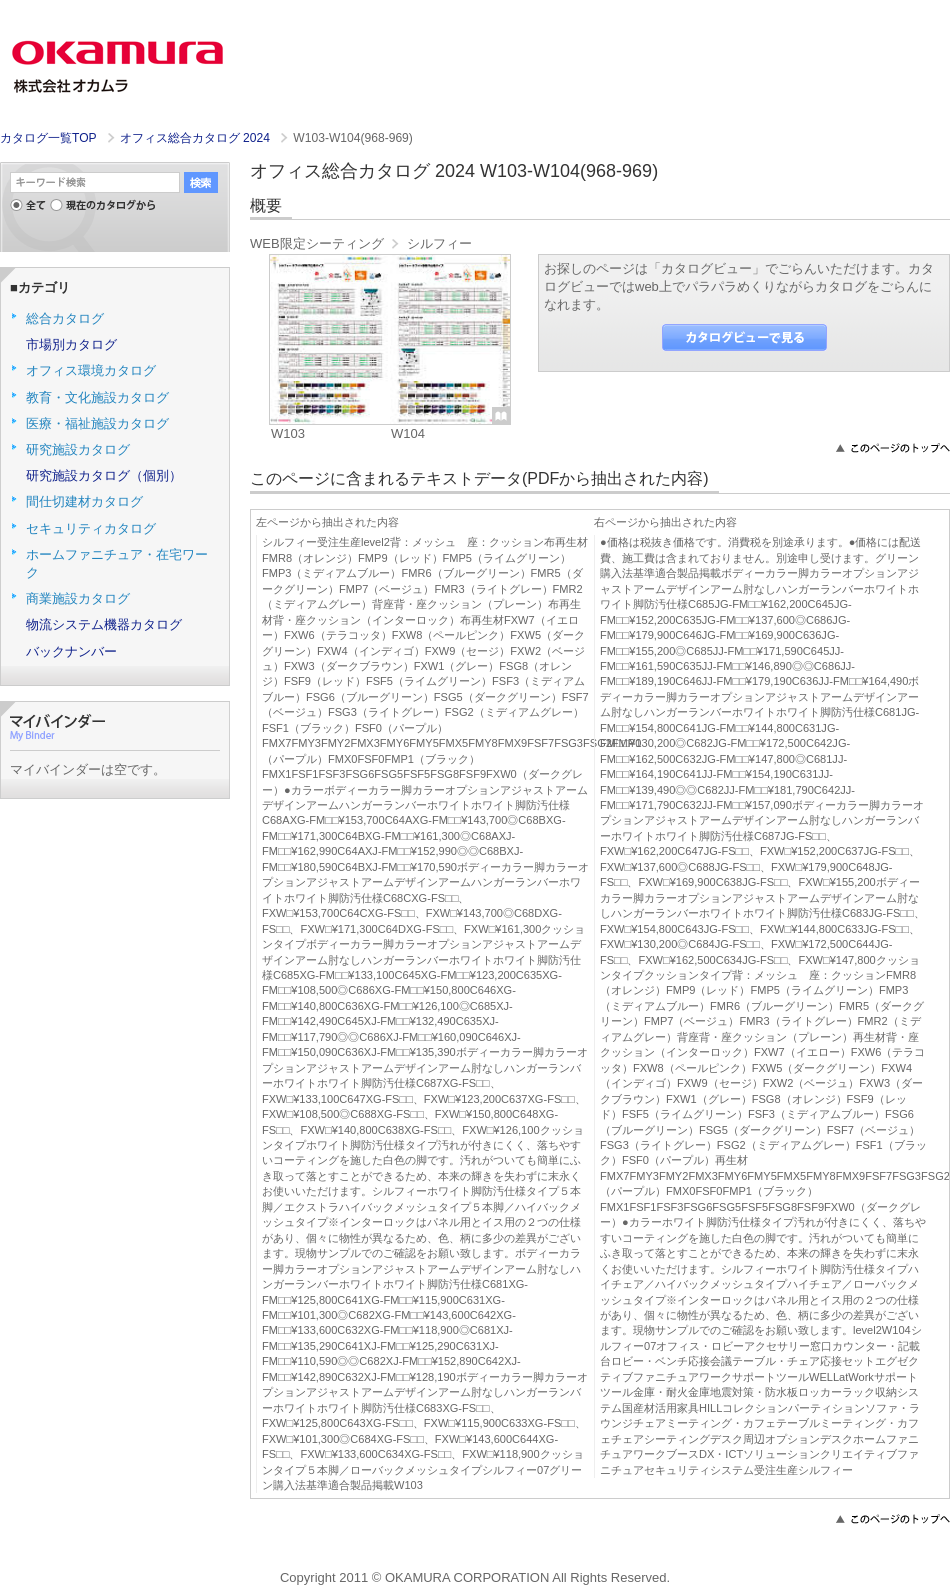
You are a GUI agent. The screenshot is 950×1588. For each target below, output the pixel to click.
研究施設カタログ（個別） (104, 475)
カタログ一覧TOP (48, 138)
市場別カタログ (71, 344)
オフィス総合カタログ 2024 (197, 138)
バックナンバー (71, 651)
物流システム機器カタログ (104, 624)
